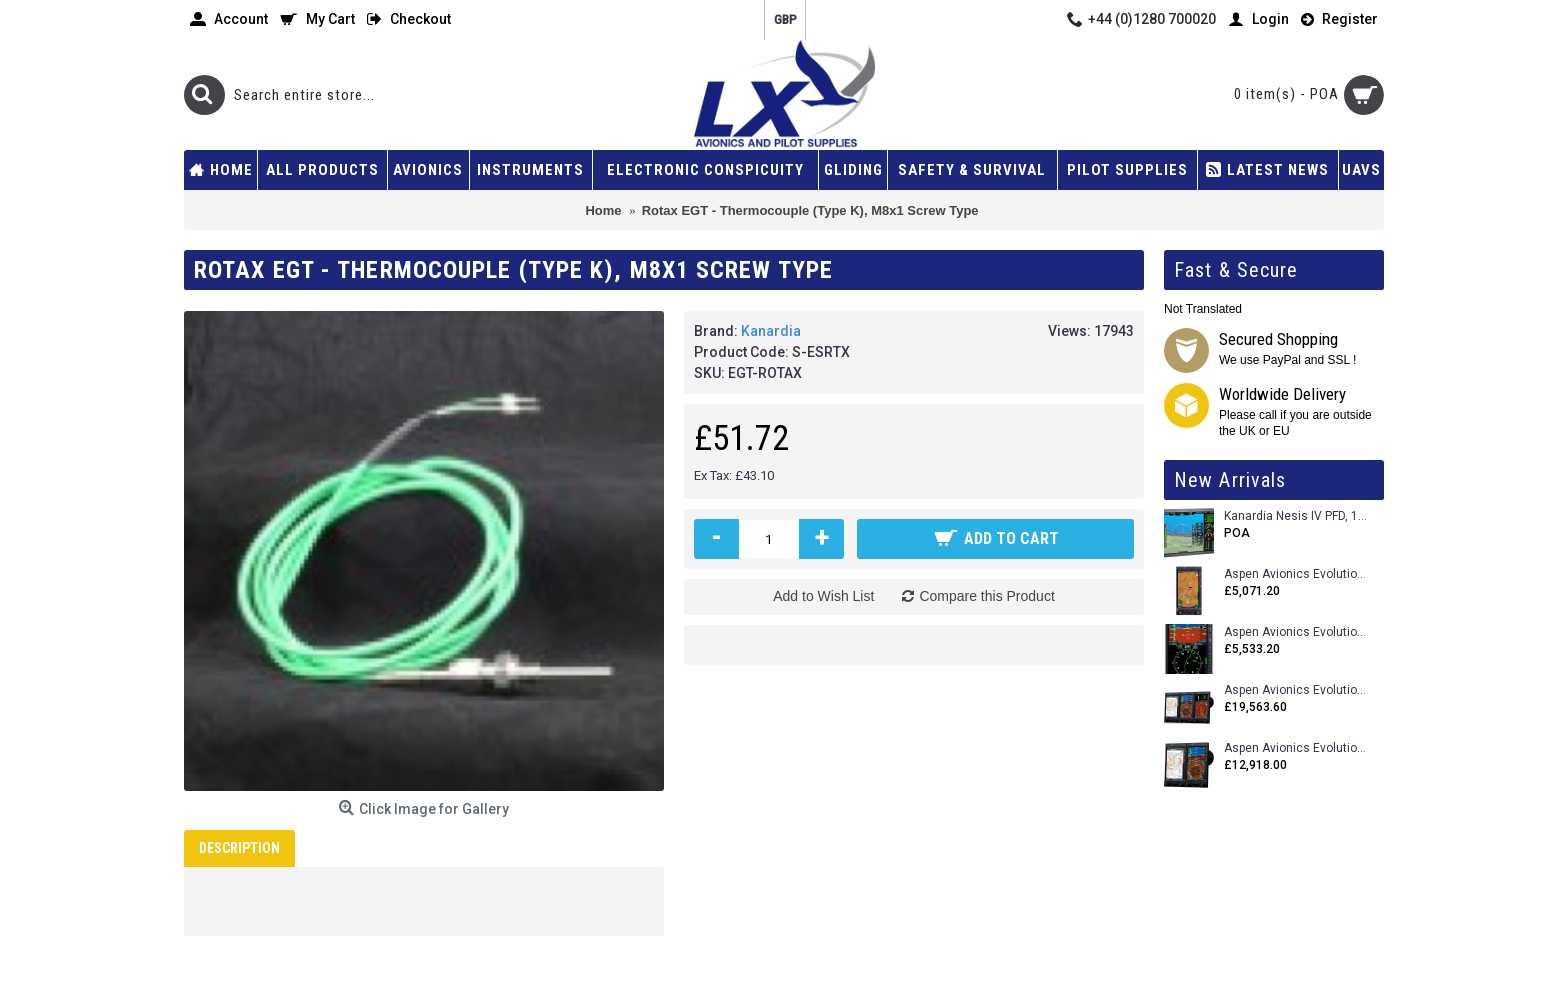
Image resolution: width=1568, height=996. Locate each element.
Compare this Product (986, 596)
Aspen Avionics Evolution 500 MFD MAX (1296, 574)
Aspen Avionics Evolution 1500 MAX (1296, 748)
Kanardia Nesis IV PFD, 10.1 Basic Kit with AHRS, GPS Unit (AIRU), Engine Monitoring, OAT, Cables (1296, 516)
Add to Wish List (823, 596)
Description (239, 848)
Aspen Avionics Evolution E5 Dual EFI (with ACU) (1296, 632)
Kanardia (771, 331)
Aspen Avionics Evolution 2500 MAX (1296, 690)
